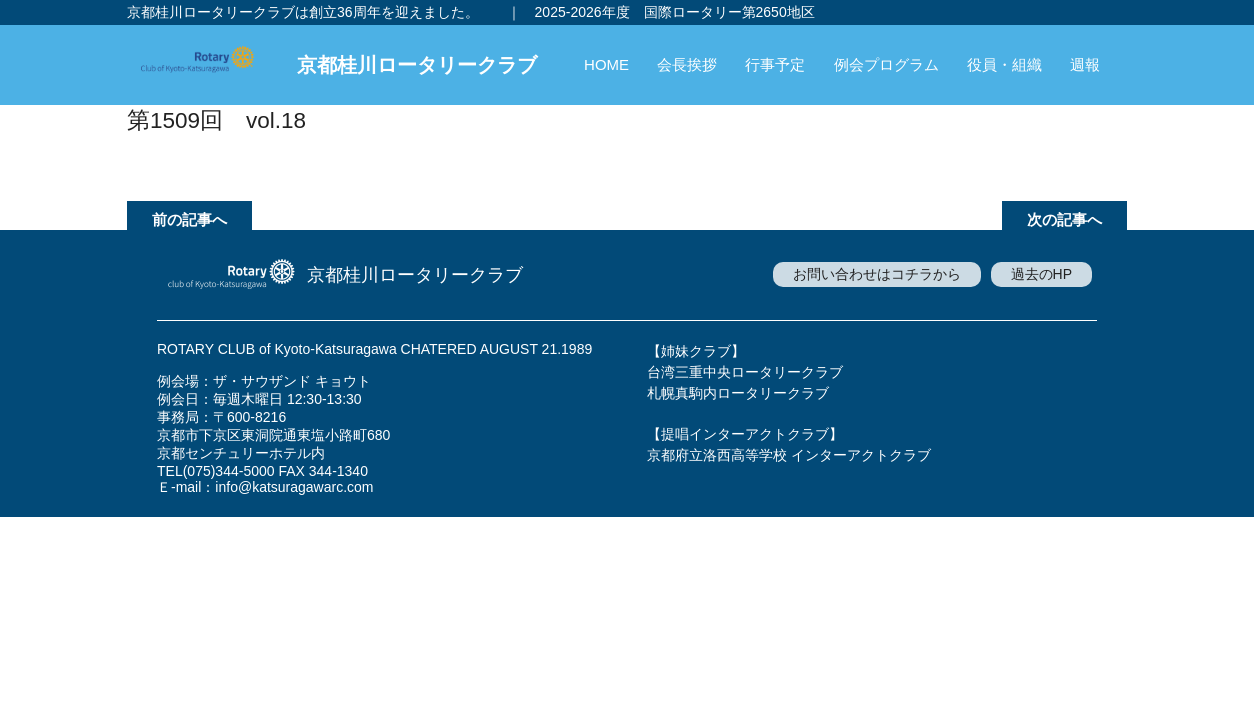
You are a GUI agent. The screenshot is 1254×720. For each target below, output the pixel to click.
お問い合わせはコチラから (877, 274)
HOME (606, 64)
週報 (1085, 64)
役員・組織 (1004, 64)
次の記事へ (1064, 219)
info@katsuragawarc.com (294, 487)
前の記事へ (189, 219)
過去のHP (1041, 274)
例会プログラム (886, 64)
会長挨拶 (687, 64)
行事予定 (775, 64)
